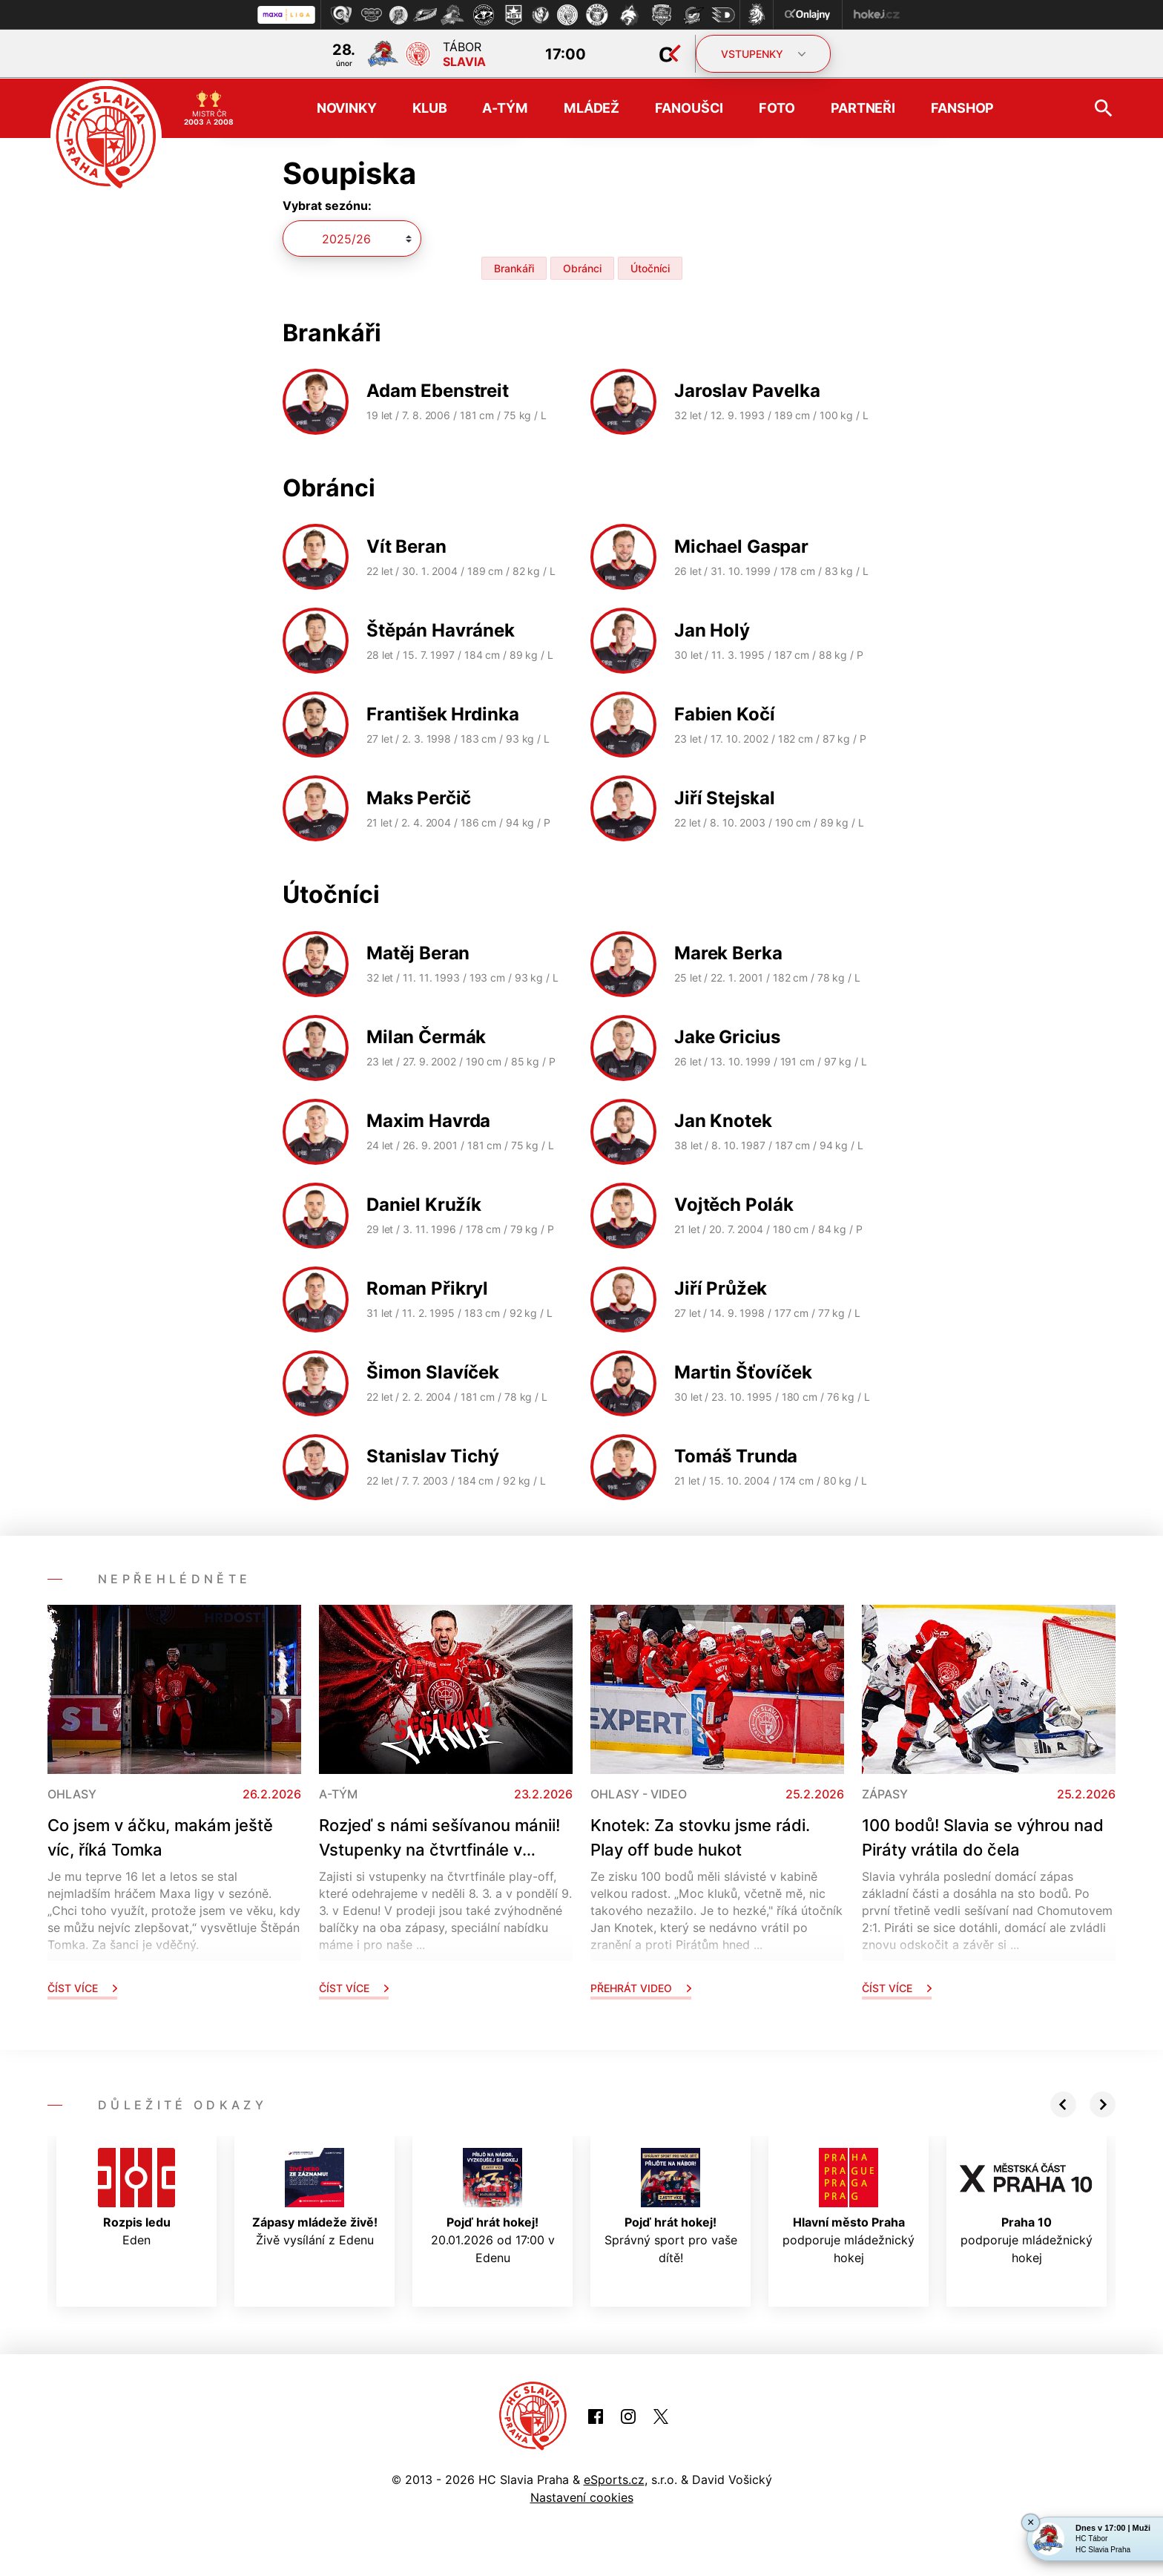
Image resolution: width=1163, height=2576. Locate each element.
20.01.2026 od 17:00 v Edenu (493, 2205)
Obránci (582, 266)
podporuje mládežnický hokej (849, 2205)
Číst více (82, 1986)
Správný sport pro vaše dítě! (670, 2205)
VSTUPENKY (763, 53)
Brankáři (514, 266)
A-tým (504, 107)
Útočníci (650, 266)
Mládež (591, 107)
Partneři (863, 107)
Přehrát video (640, 1986)
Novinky (347, 107)
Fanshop (962, 107)
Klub (429, 107)
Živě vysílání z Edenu (315, 2196)
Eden (136, 2196)
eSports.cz (614, 2478)
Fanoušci (689, 107)
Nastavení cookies (581, 2495)
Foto (777, 107)
